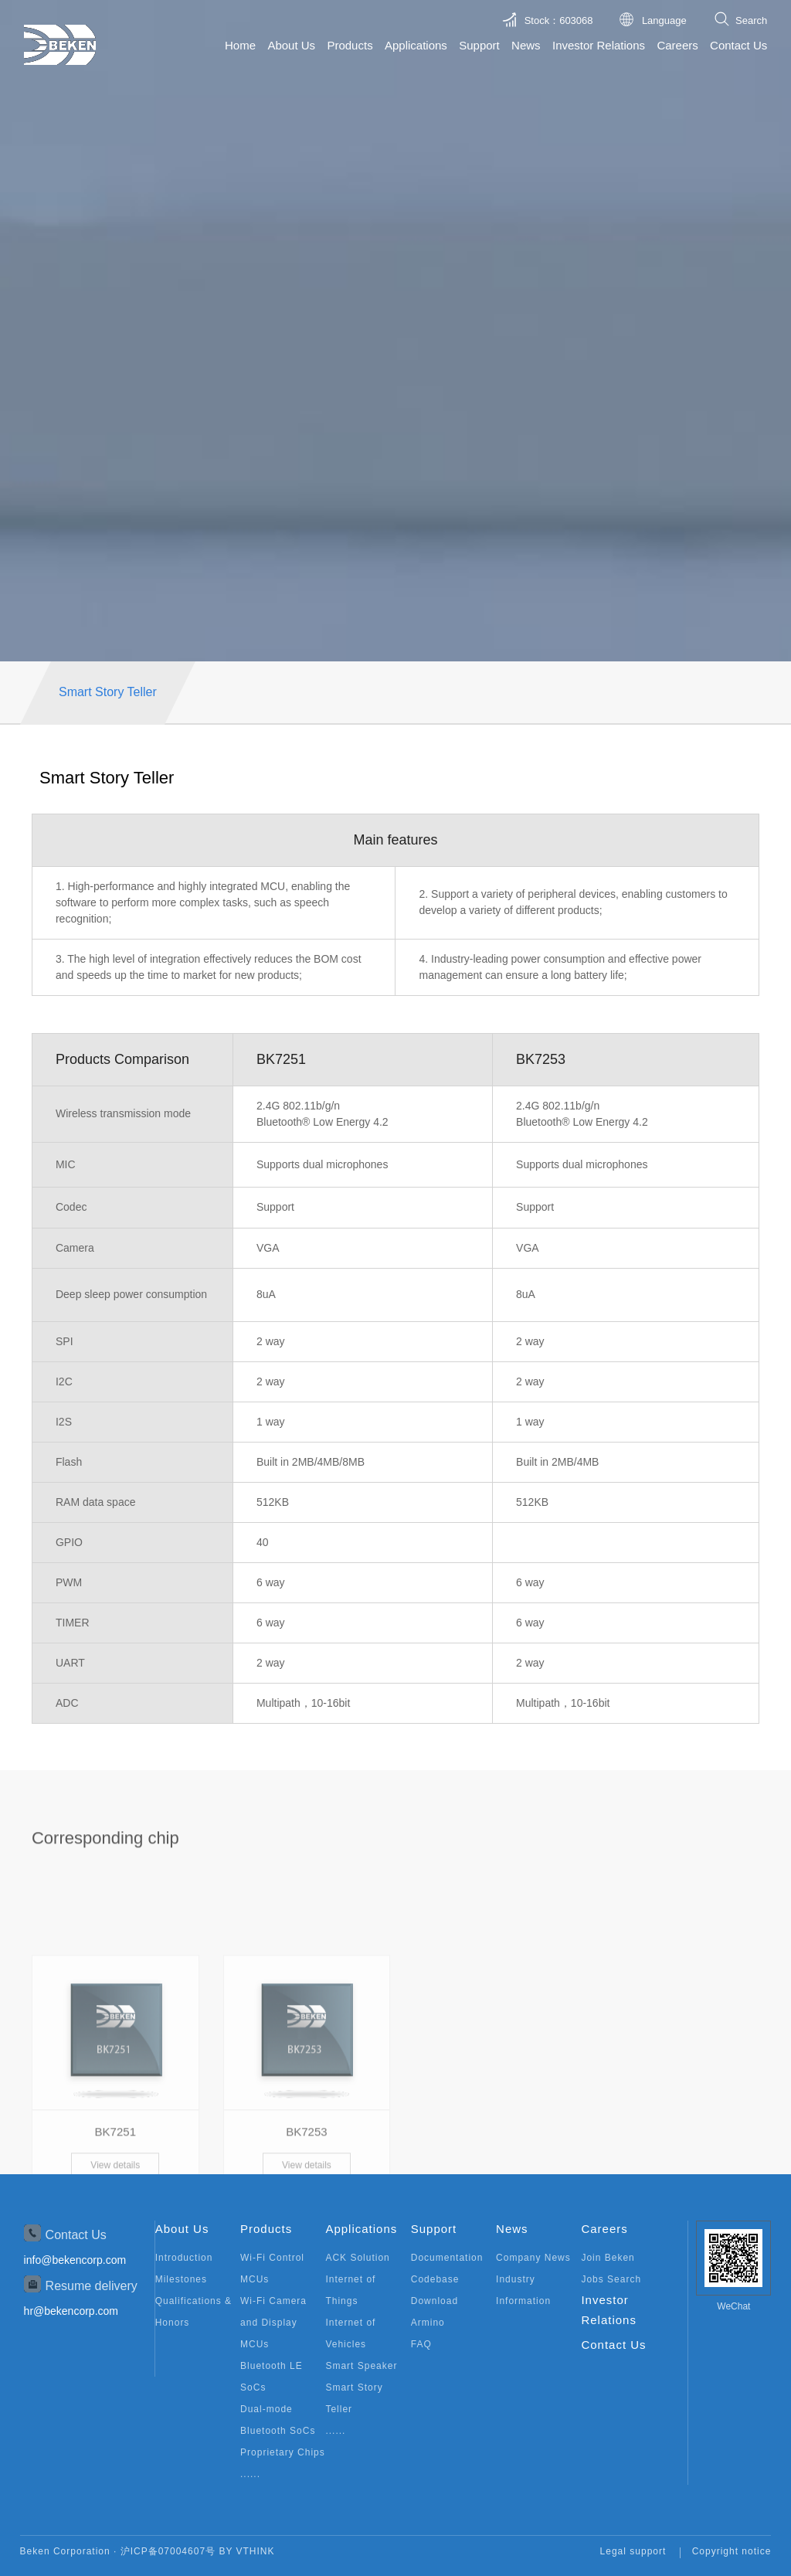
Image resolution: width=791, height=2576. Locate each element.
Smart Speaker (361, 2365)
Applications (416, 45)
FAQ (421, 2344)
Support (479, 45)
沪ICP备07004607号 (168, 2551)
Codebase (435, 2279)
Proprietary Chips (282, 2452)
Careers (677, 45)
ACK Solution (357, 2257)
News (526, 45)
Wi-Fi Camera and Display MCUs (273, 2323)
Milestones (181, 2279)
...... (250, 2474)
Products (349, 45)
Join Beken (607, 2257)
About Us (291, 45)
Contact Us (738, 45)
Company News (533, 2257)
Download (434, 2301)
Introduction (184, 2257)
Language (664, 20)
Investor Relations (598, 45)
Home (240, 45)
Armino (428, 2322)
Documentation (447, 2257)
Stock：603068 (559, 20)
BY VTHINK (246, 2551)
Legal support (633, 2551)
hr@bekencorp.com (71, 2311)
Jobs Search (611, 2279)
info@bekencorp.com (75, 2260)
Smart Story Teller (108, 691)
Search (751, 20)
